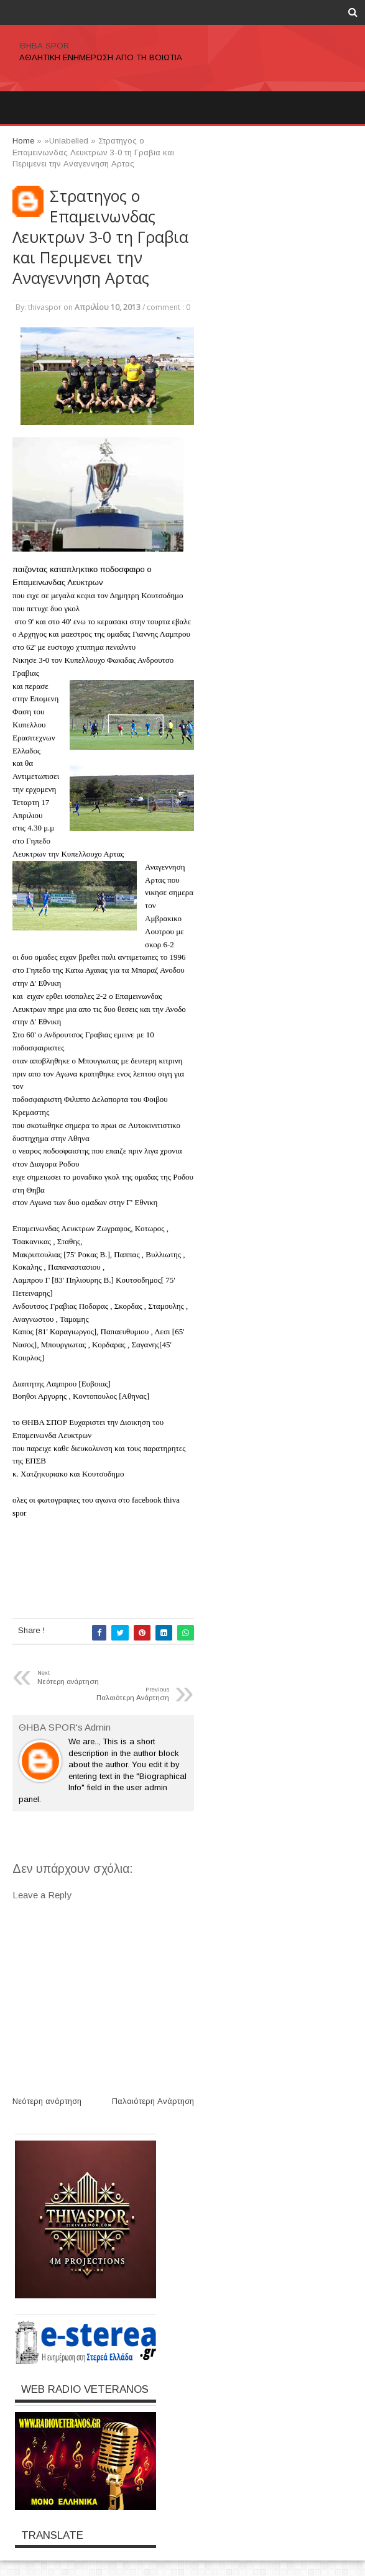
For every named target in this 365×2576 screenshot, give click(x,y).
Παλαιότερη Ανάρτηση (153, 2101)
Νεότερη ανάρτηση (46, 2101)
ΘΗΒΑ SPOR (44, 45)
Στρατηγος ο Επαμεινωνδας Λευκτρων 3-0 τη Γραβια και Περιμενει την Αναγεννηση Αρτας (100, 237)
